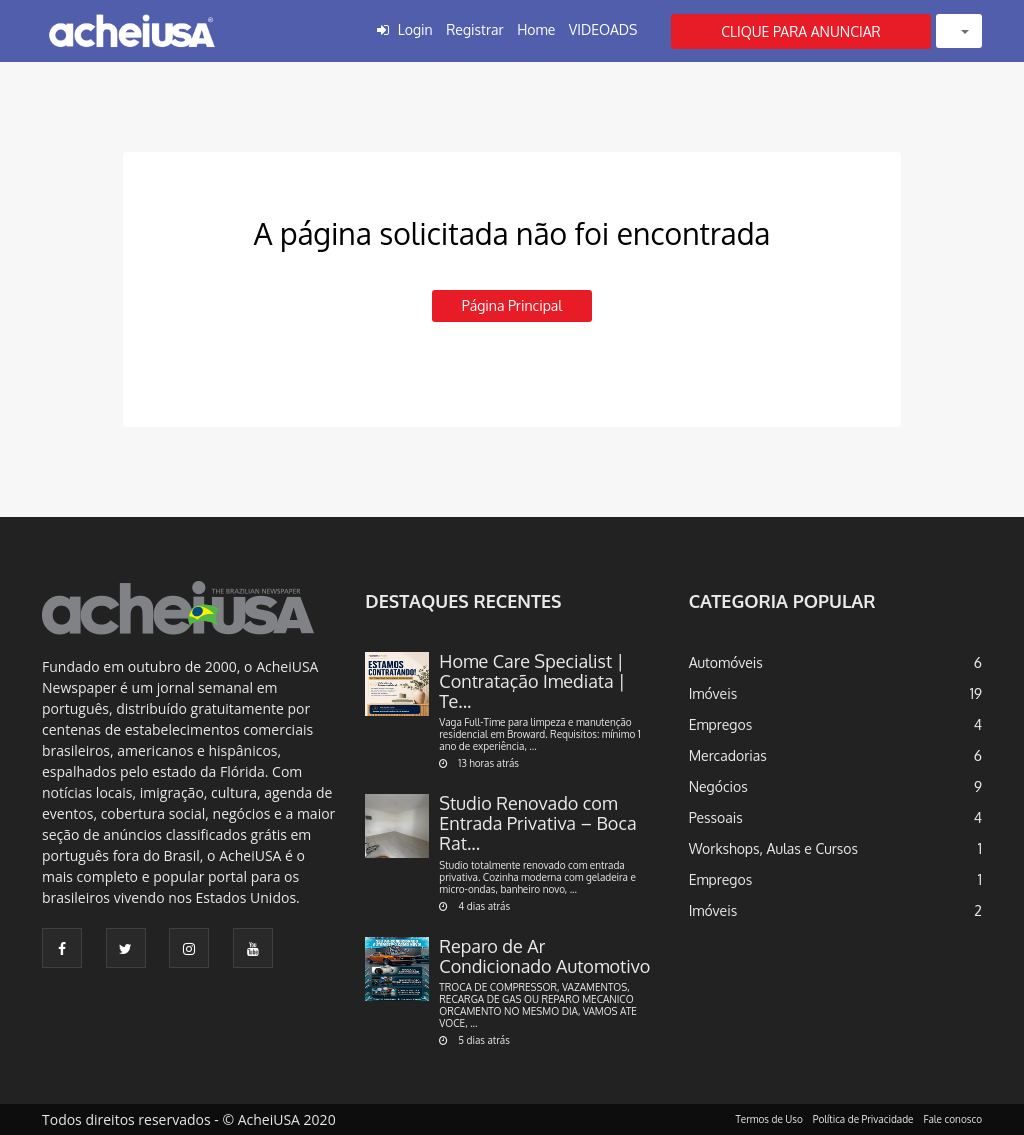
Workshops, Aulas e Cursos (773, 848)
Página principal (512, 305)
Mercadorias (728, 755)
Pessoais (716, 817)
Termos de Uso (769, 1119)
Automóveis (726, 662)
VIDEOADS (603, 29)
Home (536, 29)
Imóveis (713, 693)
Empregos (721, 724)
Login (415, 29)
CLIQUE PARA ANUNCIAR (801, 31)
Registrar (474, 29)
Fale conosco (953, 1119)
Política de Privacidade (863, 1119)
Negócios (718, 786)
